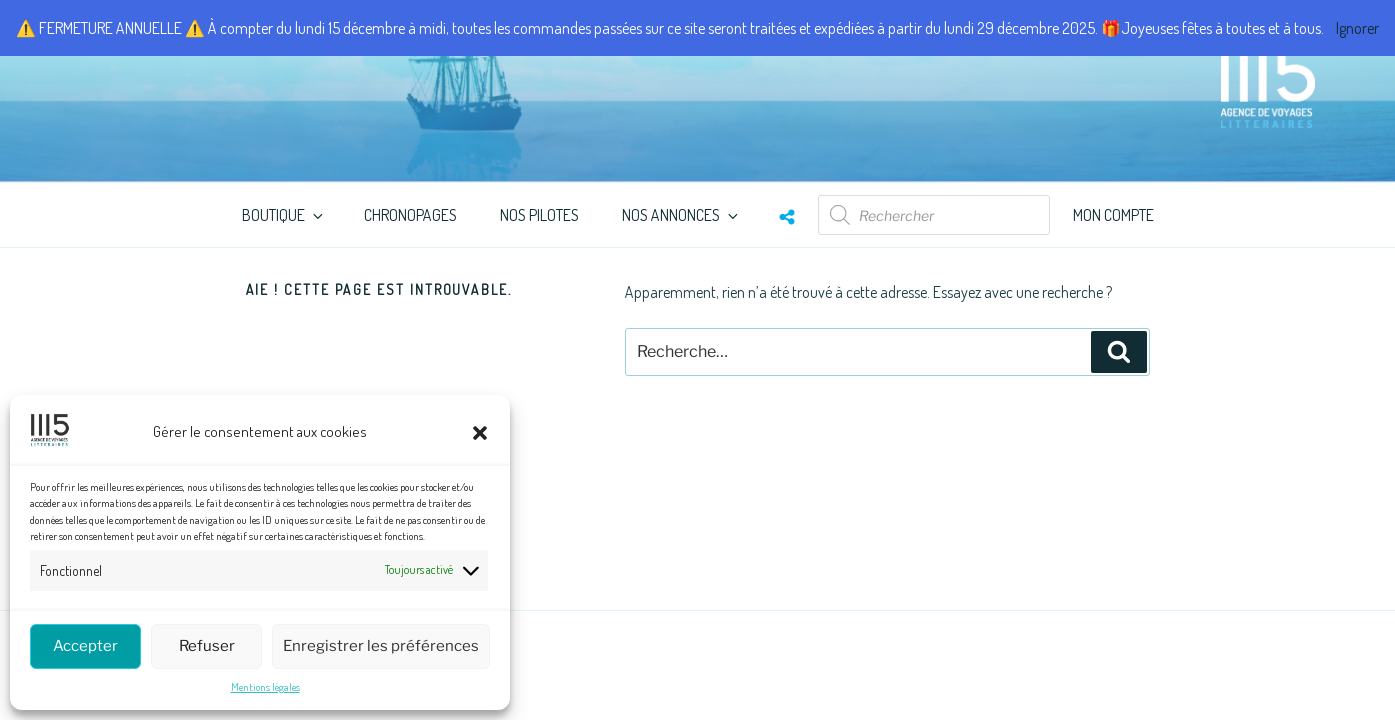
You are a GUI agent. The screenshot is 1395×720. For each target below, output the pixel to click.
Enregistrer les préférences (381, 646)
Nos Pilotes (539, 215)
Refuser (207, 646)
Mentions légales (265, 687)
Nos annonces (681, 215)
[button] (480, 433)
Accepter (85, 646)
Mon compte (1113, 215)
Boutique (284, 215)
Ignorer (1357, 28)
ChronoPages (410, 215)
